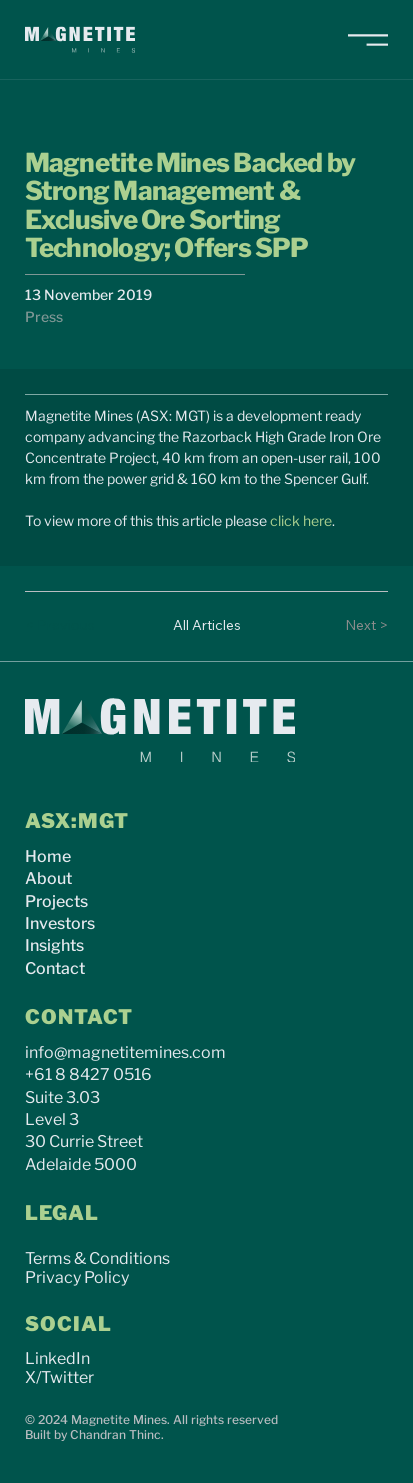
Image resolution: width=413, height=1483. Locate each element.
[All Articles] (207, 626)
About (48, 878)
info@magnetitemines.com (125, 1052)
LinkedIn (57, 1358)
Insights (54, 945)
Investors (60, 923)
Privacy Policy (77, 1277)
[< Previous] (65, 626)
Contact (55, 968)
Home (48, 856)
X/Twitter (59, 1377)
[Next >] (348, 626)
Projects (56, 901)
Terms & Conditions (97, 1258)
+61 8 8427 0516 (88, 1074)
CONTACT (79, 1017)
